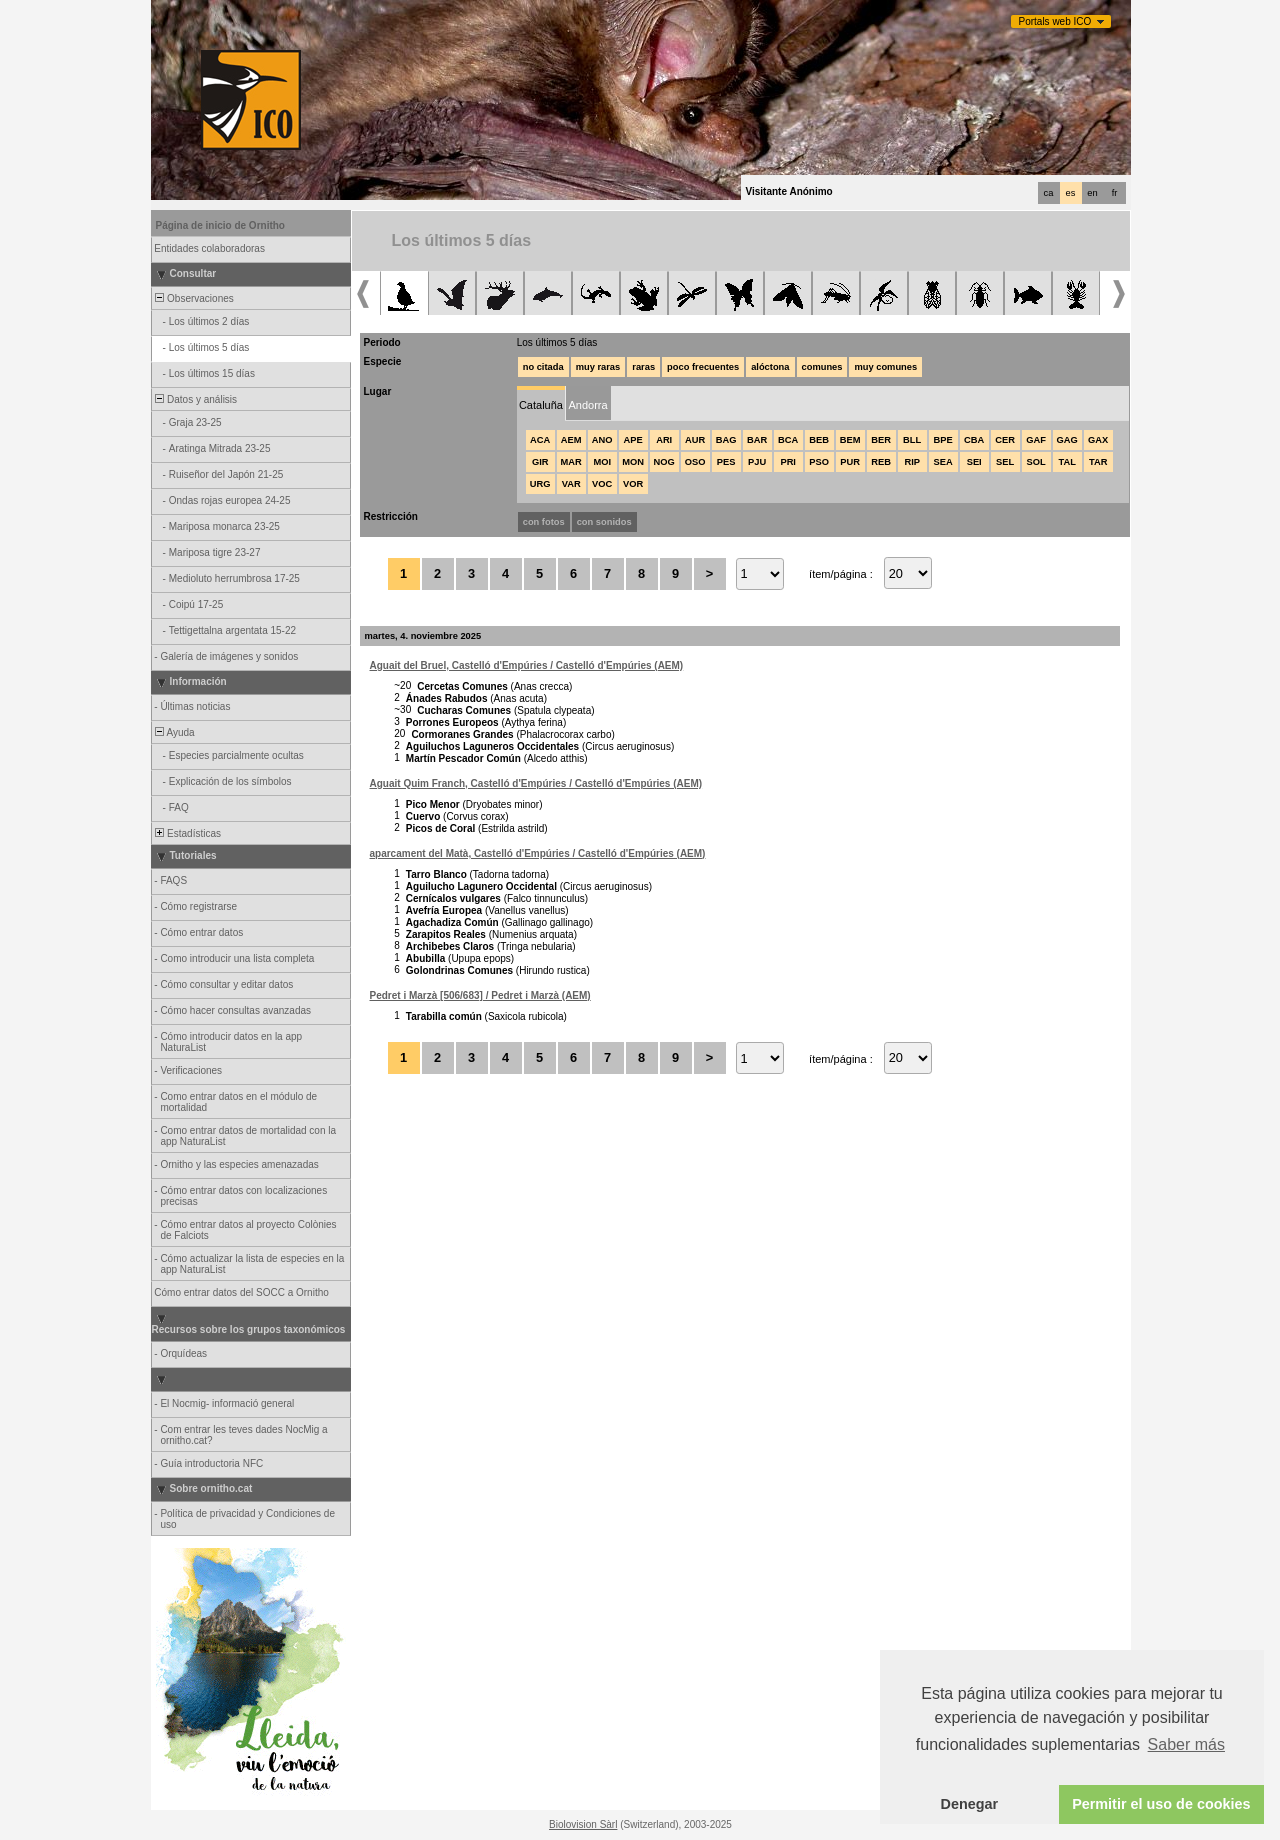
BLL (912, 440)
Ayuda (174, 732)
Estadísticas (187, 833)
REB (881, 462)
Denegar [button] (970, 1804)
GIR (540, 462)
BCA (788, 440)
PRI (788, 462)
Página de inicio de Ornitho (220, 225)
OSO (695, 462)
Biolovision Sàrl (583, 1824)
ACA (540, 440)
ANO (602, 440)
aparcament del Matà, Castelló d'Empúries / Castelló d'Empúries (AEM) (538, 853)
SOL (1036, 462)
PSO (819, 462)
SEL (1005, 462)
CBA (974, 440)
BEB (819, 440)
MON (633, 462)
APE (633, 440)
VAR (571, 484)
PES (726, 462)
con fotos (544, 522)
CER (1005, 440)
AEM (571, 440)
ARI (664, 440)
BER (881, 440)
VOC (602, 484)
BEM (850, 440)
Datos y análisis (195, 399)
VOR (633, 484)
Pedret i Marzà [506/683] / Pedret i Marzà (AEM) (480, 995)
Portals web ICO (1055, 21)
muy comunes (885, 367)
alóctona (770, 367)
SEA (943, 462)
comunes (822, 367)
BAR (757, 440)
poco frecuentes (703, 367)
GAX (1098, 440)
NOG (664, 462)
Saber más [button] (1186, 1744)
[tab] (541, 403)
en (1092, 193)
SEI (974, 462)
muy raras (598, 367)
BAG (726, 440)
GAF (1036, 440)
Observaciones (193, 298)
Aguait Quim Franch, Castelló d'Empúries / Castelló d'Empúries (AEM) (536, 783)
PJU (757, 462)
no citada (543, 367)
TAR (1098, 462)
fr (1115, 193)
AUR (695, 440)
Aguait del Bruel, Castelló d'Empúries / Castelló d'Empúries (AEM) (527, 665)
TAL (1066, 462)
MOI (602, 462)
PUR (850, 462)
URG (540, 484)
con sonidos (604, 522)
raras (643, 367)
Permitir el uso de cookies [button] (1161, 1804)
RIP (912, 462)
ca (1049, 193)
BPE (943, 440)
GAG (1067, 440)
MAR (571, 462)
